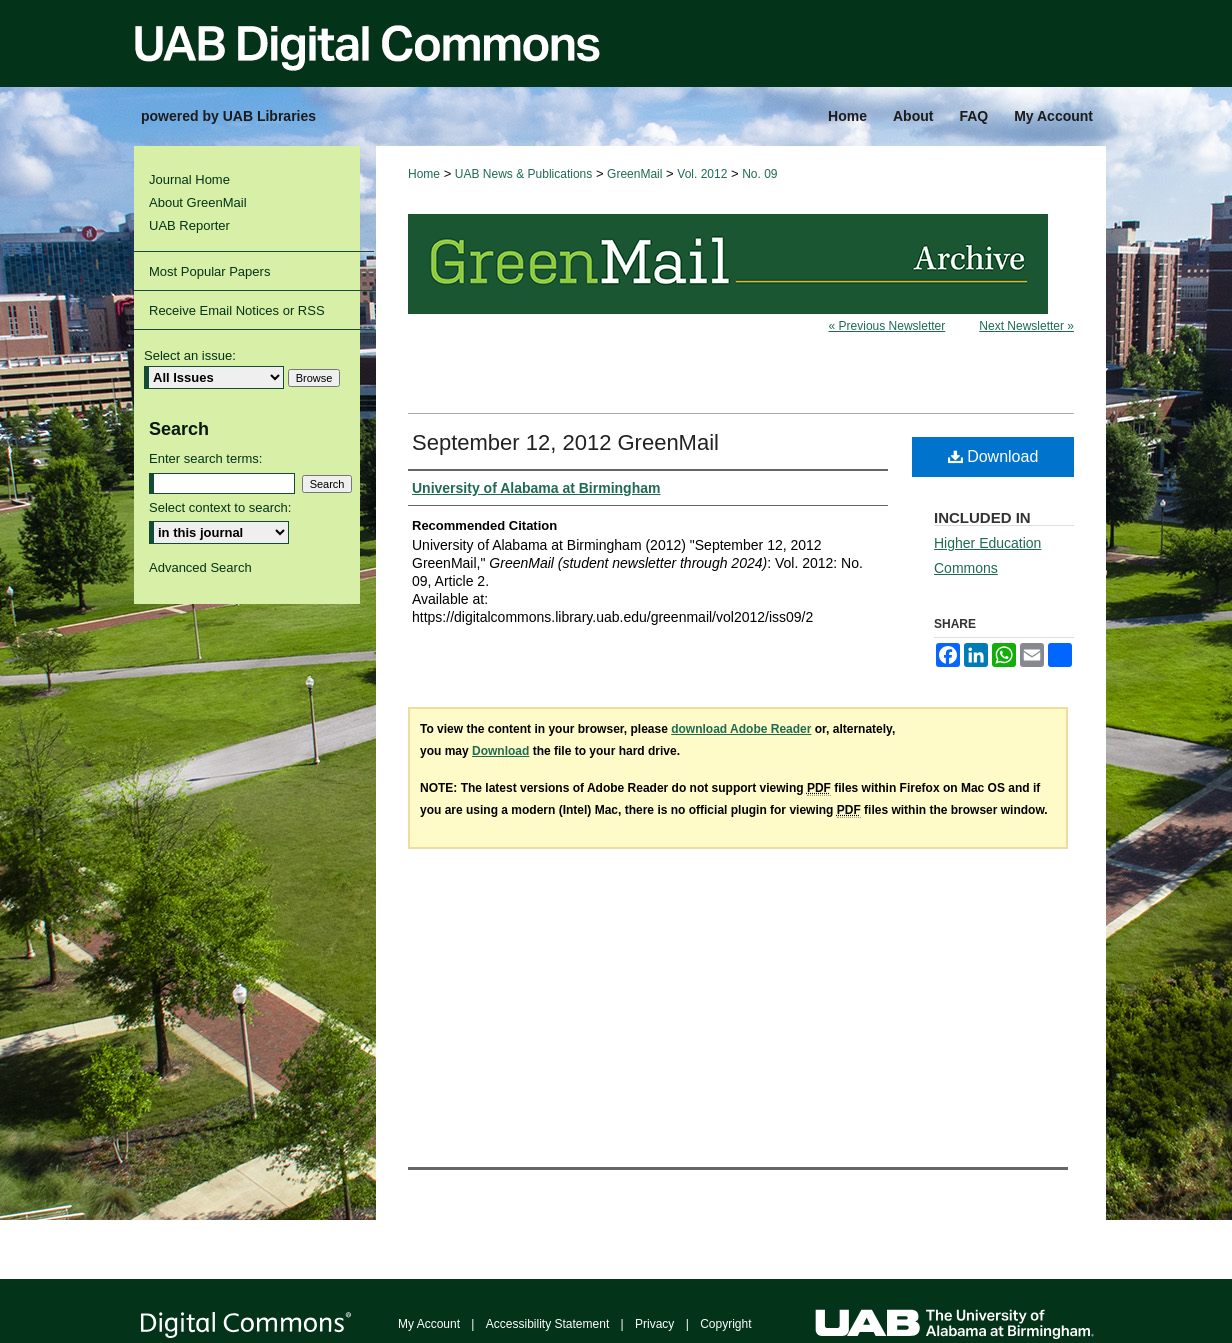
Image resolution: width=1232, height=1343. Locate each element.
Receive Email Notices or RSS (237, 310)
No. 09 (759, 174)
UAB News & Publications (523, 174)
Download (993, 456)
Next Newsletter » (1026, 326)
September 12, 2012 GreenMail (565, 442)
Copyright (725, 1324)
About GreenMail (198, 202)
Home (424, 174)
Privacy (654, 1324)
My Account (429, 1324)
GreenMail (634, 174)
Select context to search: (220, 507)
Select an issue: (190, 355)
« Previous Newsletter (887, 326)
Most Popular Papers (209, 271)
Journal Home (189, 179)
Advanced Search (200, 567)
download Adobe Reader (741, 729)
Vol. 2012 (702, 174)
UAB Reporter (189, 225)
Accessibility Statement (547, 1324)
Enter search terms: (205, 458)
